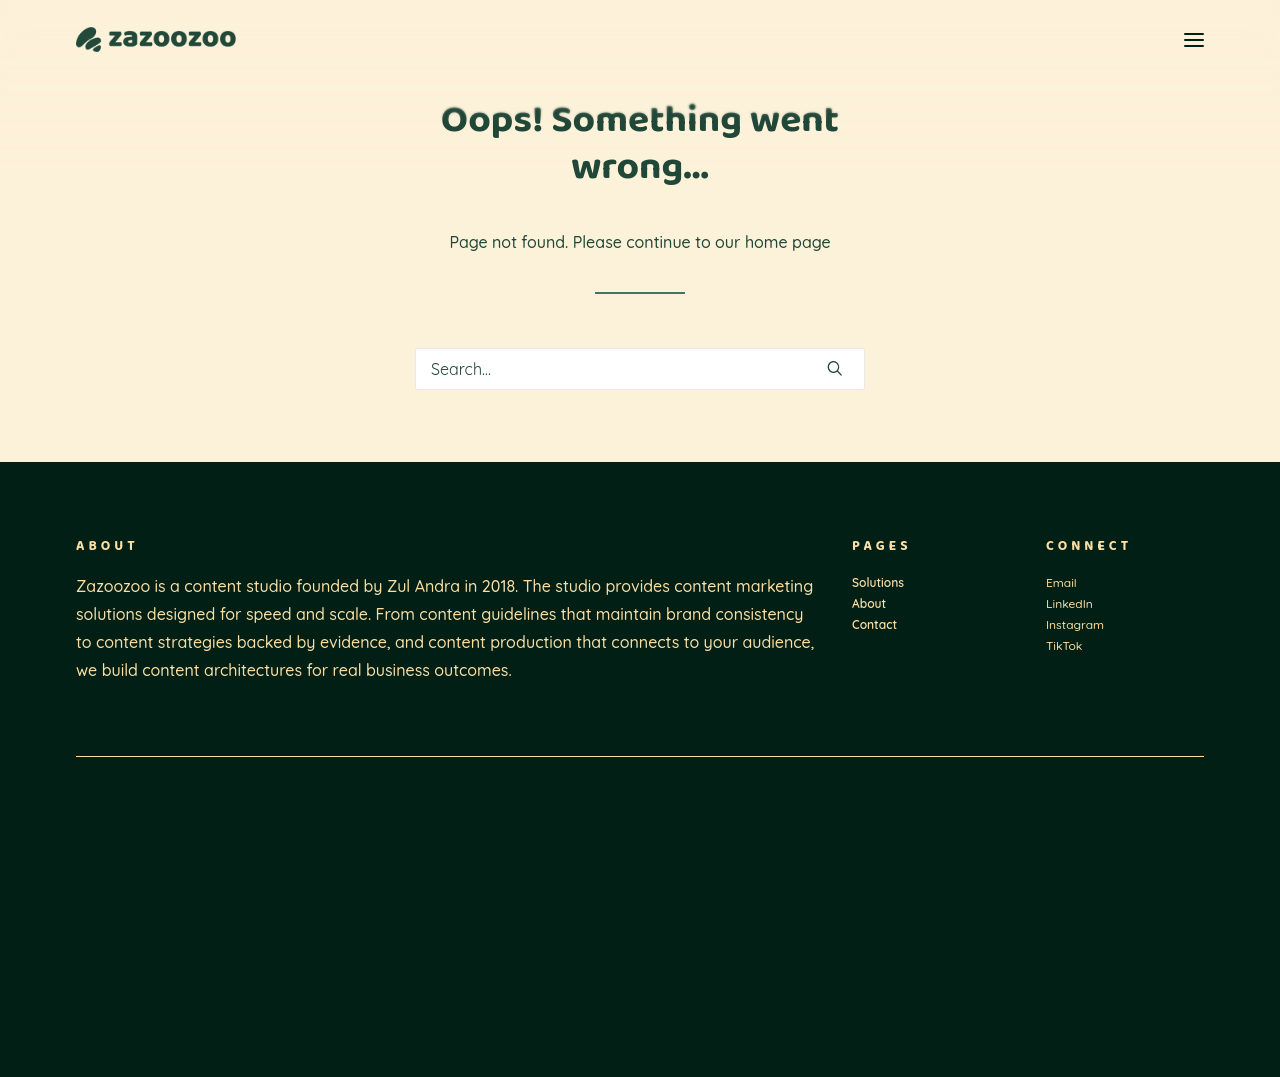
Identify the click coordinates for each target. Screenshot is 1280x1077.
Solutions (878, 582)
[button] (1194, 39)
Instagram (1075, 624)
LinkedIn (1069, 603)
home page (788, 242)
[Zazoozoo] (156, 39)
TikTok (1064, 645)
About (869, 603)
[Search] (640, 369)
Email (1061, 582)
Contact (874, 624)
